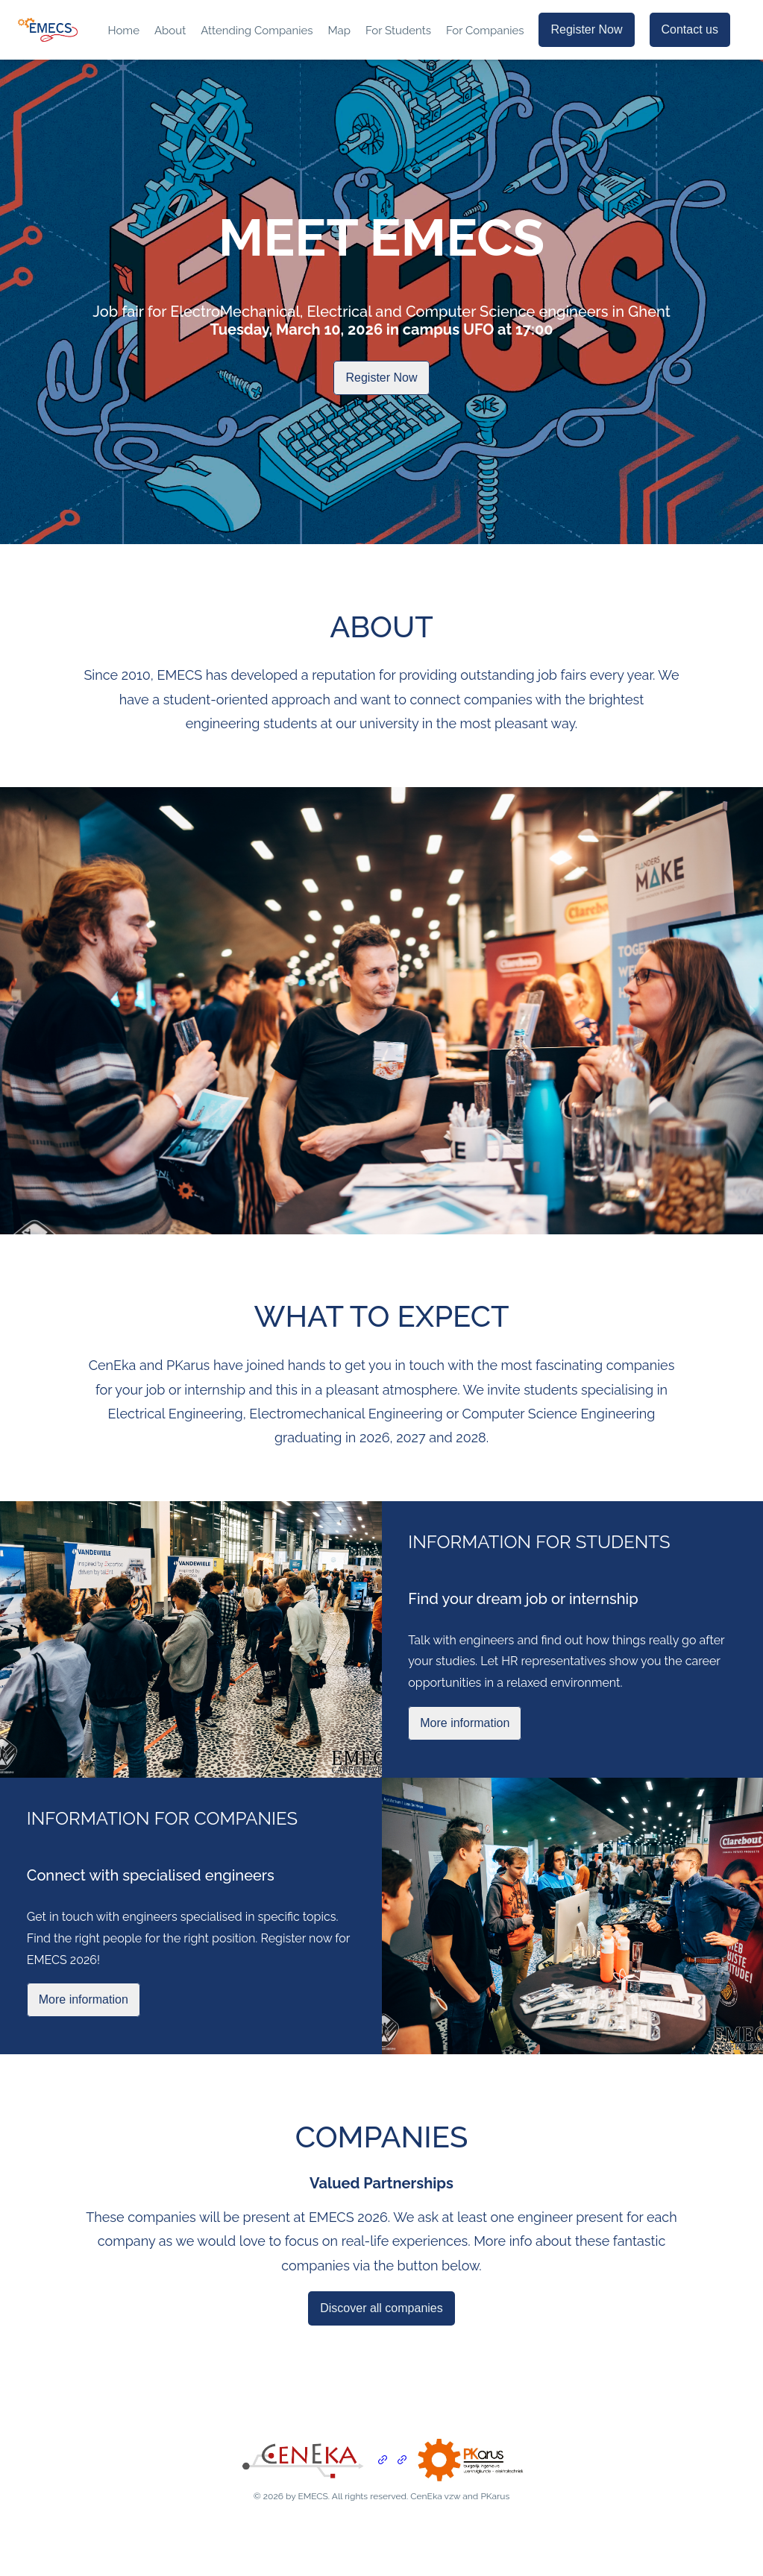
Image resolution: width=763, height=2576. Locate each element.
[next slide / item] (752, 1010)
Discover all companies (381, 2308)
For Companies (485, 30)
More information (464, 1723)
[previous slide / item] (10, 1010)
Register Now (586, 29)
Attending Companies (257, 30)
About (170, 30)
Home (123, 30)
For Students (398, 30)
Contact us (690, 29)
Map (339, 30)
